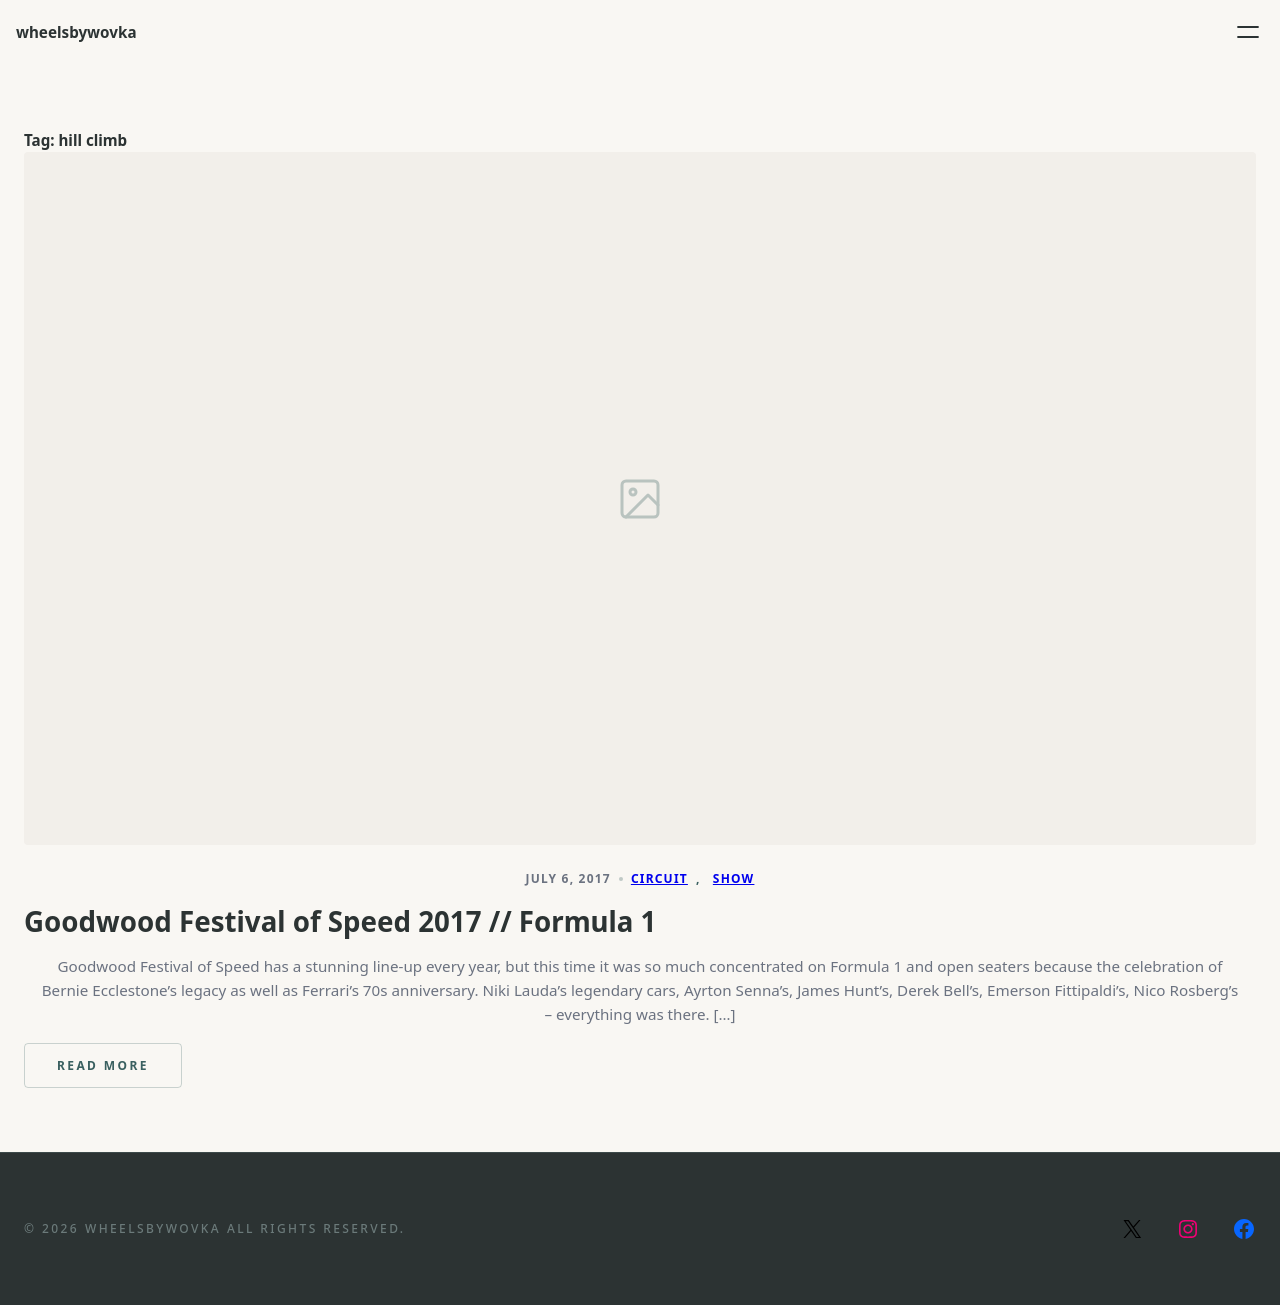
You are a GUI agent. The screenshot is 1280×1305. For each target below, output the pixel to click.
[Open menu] (1248, 32)
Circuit (659, 878)
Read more (119, 1072)
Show (734, 878)
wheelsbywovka (76, 32)
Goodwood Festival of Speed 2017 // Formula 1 (340, 921)
